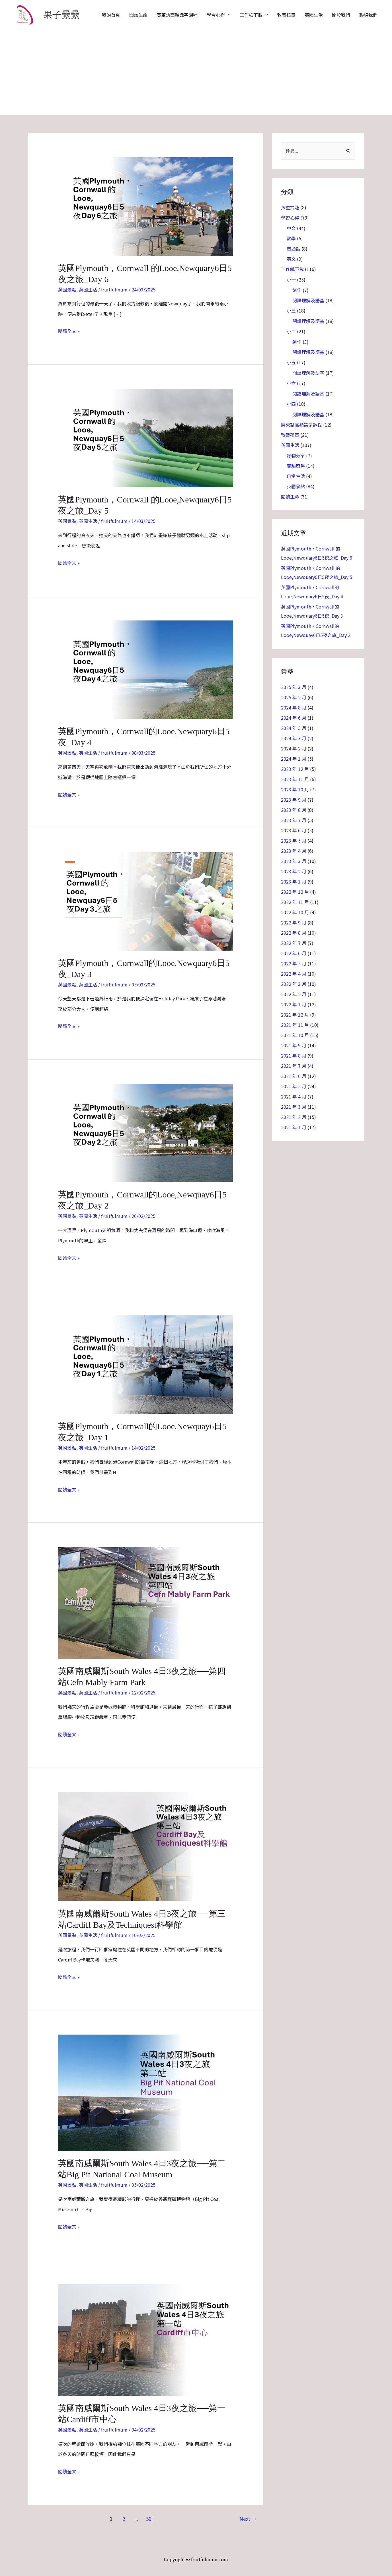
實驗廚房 (296, 465)
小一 (291, 279)
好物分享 (296, 455)
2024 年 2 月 (293, 748)
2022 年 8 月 (293, 932)
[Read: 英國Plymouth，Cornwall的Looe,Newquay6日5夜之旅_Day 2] (145, 1132)
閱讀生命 (138, 14)
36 (148, 2518)
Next (247, 2518)
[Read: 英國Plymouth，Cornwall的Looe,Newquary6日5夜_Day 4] (145, 669)
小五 (291, 362)
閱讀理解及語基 (308, 300)
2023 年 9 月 (293, 799)
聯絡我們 (368, 14)
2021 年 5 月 (293, 1086)
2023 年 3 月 (293, 861)
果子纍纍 (61, 15)
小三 (291, 310)
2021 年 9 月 (293, 1045)
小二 (291, 331)
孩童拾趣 (290, 207)
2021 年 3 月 (293, 1106)
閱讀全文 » (69, 330)
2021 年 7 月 (293, 1065)
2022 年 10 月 (295, 912)
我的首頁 (111, 14)
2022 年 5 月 (293, 963)
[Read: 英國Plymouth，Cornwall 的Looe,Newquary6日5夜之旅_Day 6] (145, 205)
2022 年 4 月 (293, 973)
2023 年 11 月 (295, 779)
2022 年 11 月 (295, 902)
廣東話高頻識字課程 (177, 14)
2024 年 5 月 (293, 728)
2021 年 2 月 (293, 1117)
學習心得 (216, 14)
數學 (291, 238)
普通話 (293, 248)
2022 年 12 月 (295, 891)
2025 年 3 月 (293, 687)
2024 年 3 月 (293, 738)
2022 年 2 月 (293, 994)
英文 (291, 258)
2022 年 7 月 (293, 943)
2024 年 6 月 (293, 717)
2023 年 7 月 (293, 820)
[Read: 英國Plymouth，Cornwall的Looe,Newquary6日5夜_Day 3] (145, 900)
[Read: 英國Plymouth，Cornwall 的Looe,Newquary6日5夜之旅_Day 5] (145, 437)
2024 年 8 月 (293, 707)
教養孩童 (286, 14)
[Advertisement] (196, 72)
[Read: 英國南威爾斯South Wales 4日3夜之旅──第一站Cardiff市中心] (145, 2339)
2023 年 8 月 (293, 809)
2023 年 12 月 (295, 768)
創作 (296, 290)
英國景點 (67, 289)
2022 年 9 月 (293, 922)
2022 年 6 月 (293, 953)
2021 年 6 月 (293, 1076)
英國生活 (314, 14)
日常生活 (296, 476)
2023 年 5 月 (293, 840)
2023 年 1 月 (293, 881)
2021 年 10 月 (295, 1035)
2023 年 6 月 (293, 830)
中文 (291, 228)
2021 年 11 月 (295, 1024)
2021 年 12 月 (295, 1014)
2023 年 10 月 (295, 789)
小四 (291, 403)
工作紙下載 (251, 14)
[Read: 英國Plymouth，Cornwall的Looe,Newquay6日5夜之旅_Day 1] (145, 1363)
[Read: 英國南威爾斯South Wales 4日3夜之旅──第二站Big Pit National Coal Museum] (145, 2092)
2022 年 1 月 (293, 1004)
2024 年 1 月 (293, 758)
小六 (291, 383)
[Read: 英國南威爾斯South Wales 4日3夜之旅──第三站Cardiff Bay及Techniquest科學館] (145, 1846)
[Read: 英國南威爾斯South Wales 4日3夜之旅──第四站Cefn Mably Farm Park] (145, 1602)
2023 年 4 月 (293, 850)
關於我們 (341, 14)
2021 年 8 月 (293, 1055)
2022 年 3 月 (293, 983)
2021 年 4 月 (293, 1096)
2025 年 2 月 (293, 697)
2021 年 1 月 (293, 1127)
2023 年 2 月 (293, 871)
